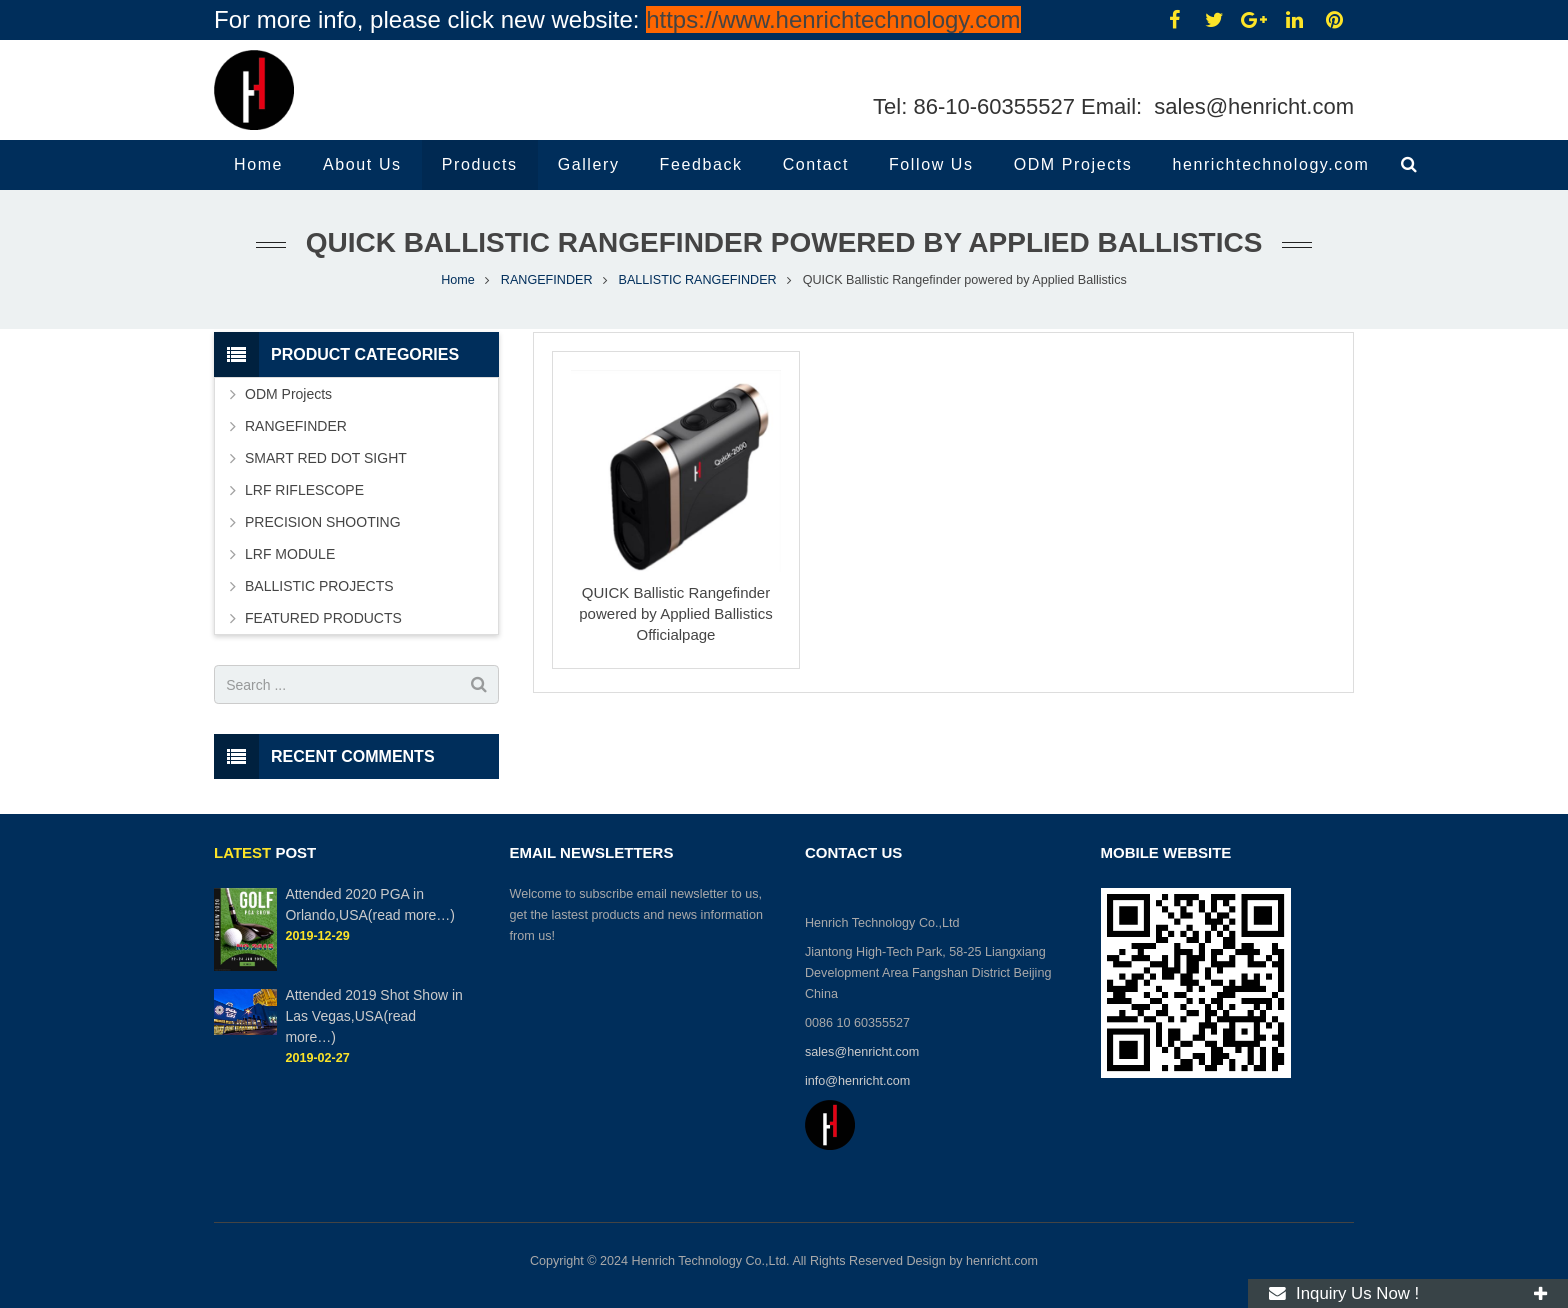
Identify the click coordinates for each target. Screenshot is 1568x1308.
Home (458, 280)
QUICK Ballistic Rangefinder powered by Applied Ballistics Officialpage (675, 613)
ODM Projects (288, 394)
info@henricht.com (859, 1081)
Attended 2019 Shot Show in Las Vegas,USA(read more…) (373, 1016)
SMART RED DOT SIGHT (326, 458)
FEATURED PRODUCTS (323, 618)
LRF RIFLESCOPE (304, 490)
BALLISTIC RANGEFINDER (698, 280)
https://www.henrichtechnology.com (833, 19)
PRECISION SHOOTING (323, 522)
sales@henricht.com (1251, 106)
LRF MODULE (290, 554)
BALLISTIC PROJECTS (319, 586)
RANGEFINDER (547, 280)
